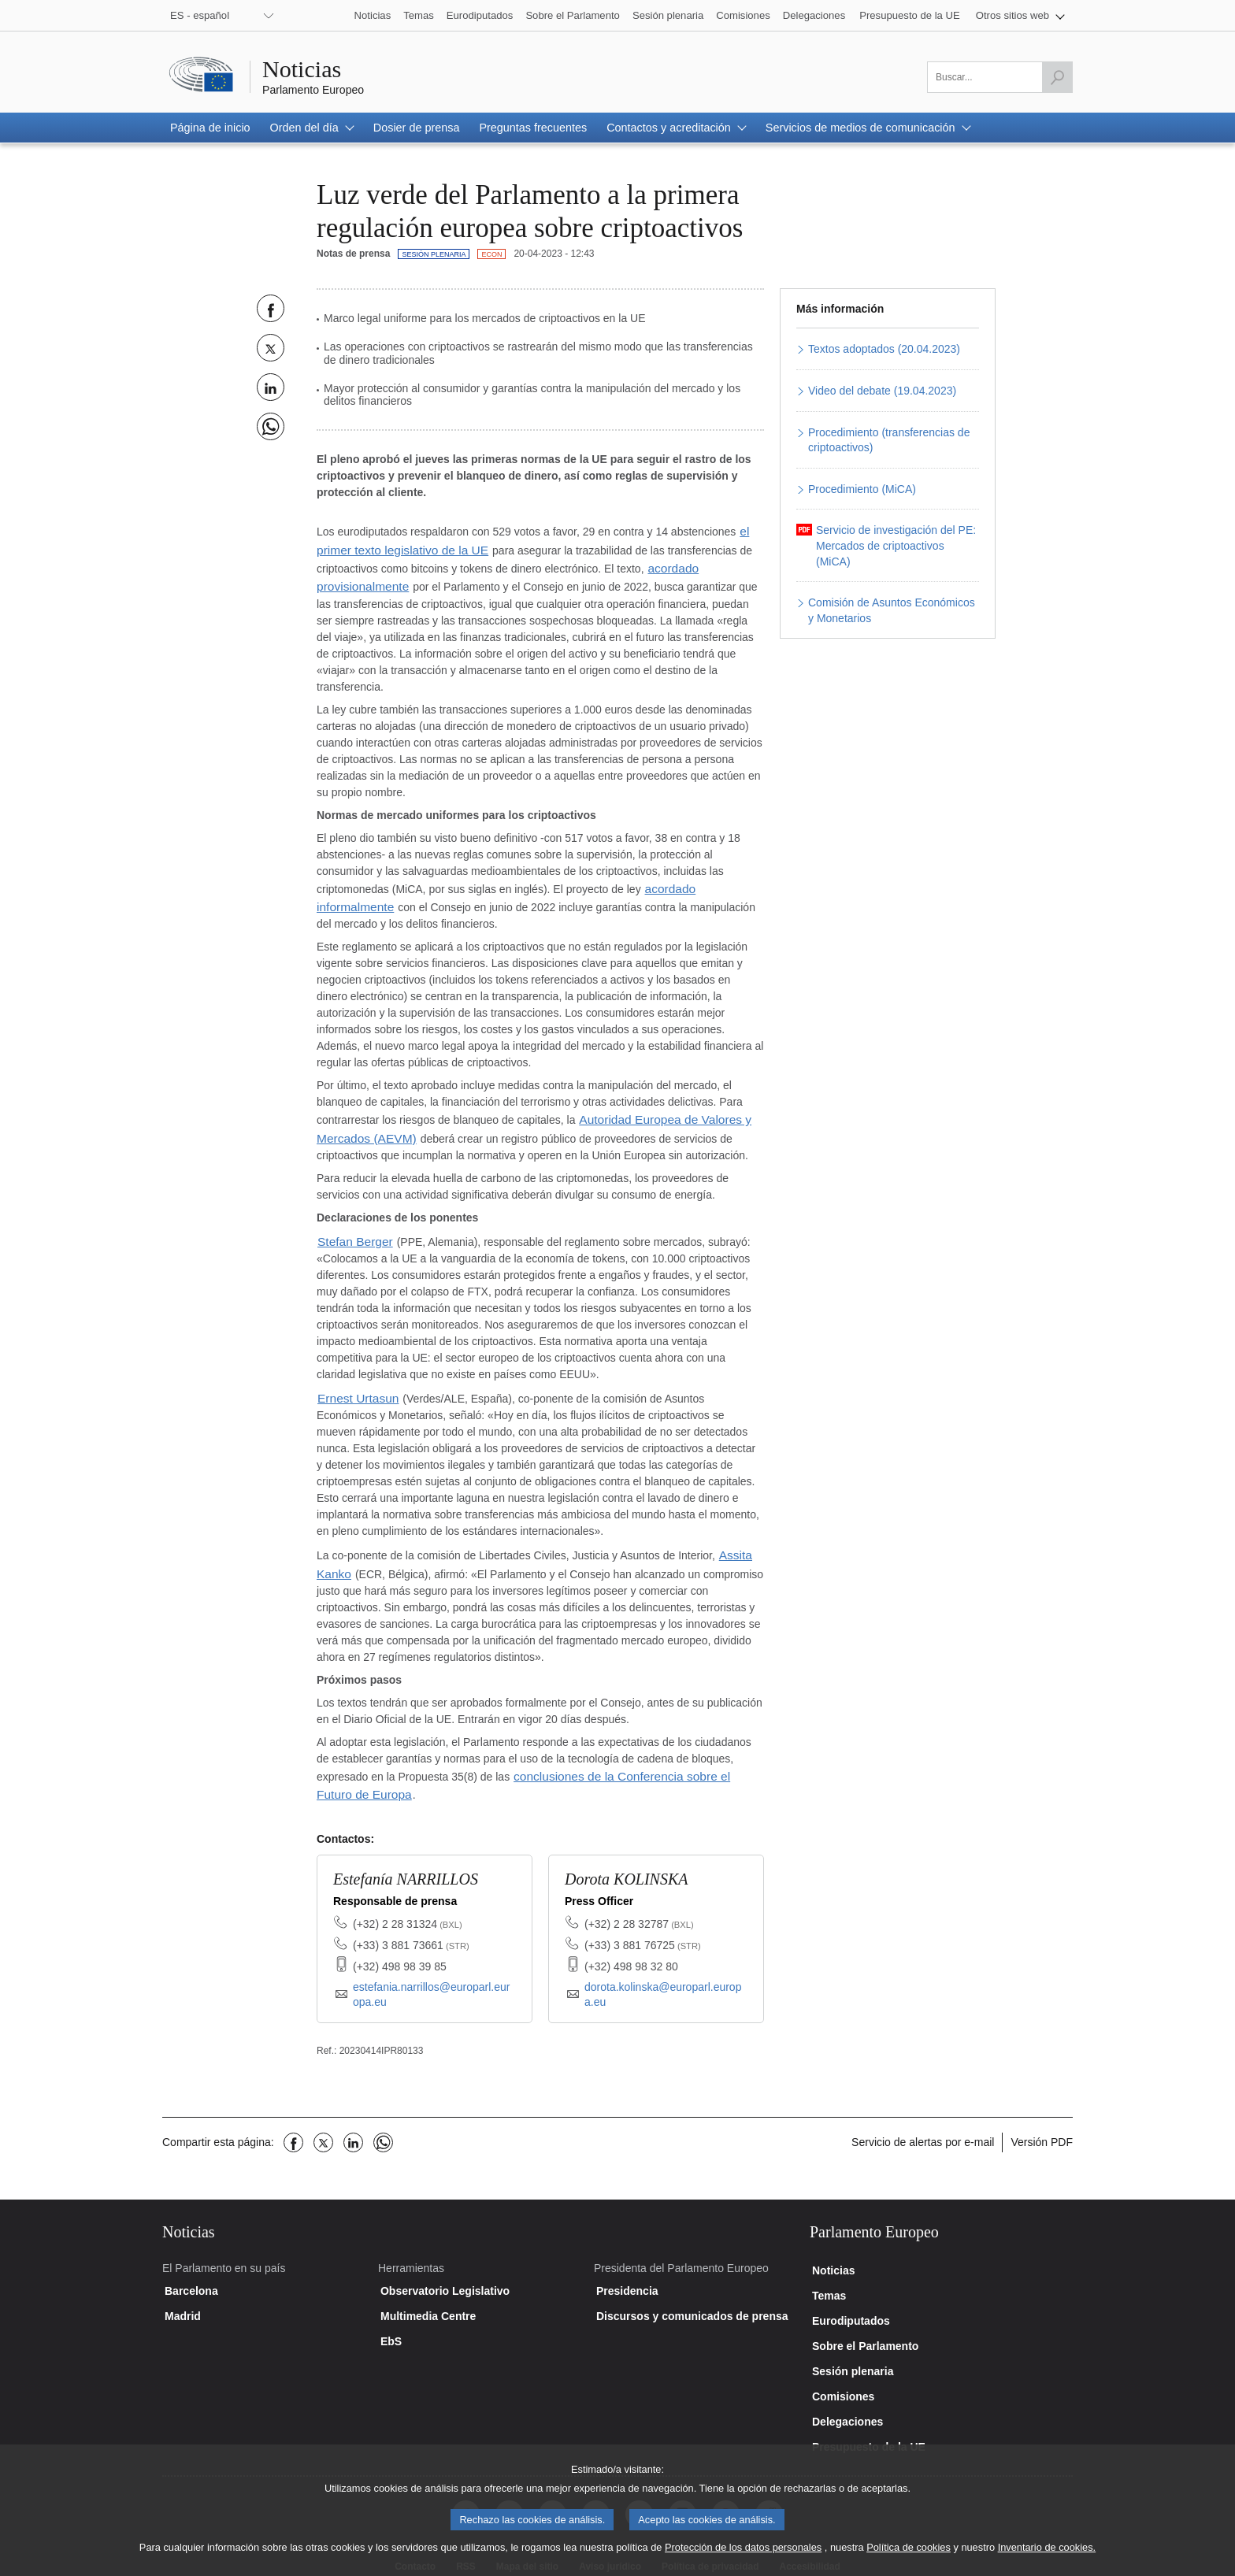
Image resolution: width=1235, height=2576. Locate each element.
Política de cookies (908, 2556)
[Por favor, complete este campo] (1000, 77)
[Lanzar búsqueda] (1057, 77)
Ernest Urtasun (354, 1380)
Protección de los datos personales (743, 2556)
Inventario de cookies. (1047, 2556)
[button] (1020, 15)
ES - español (199, 15)
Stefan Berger (351, 1225)
